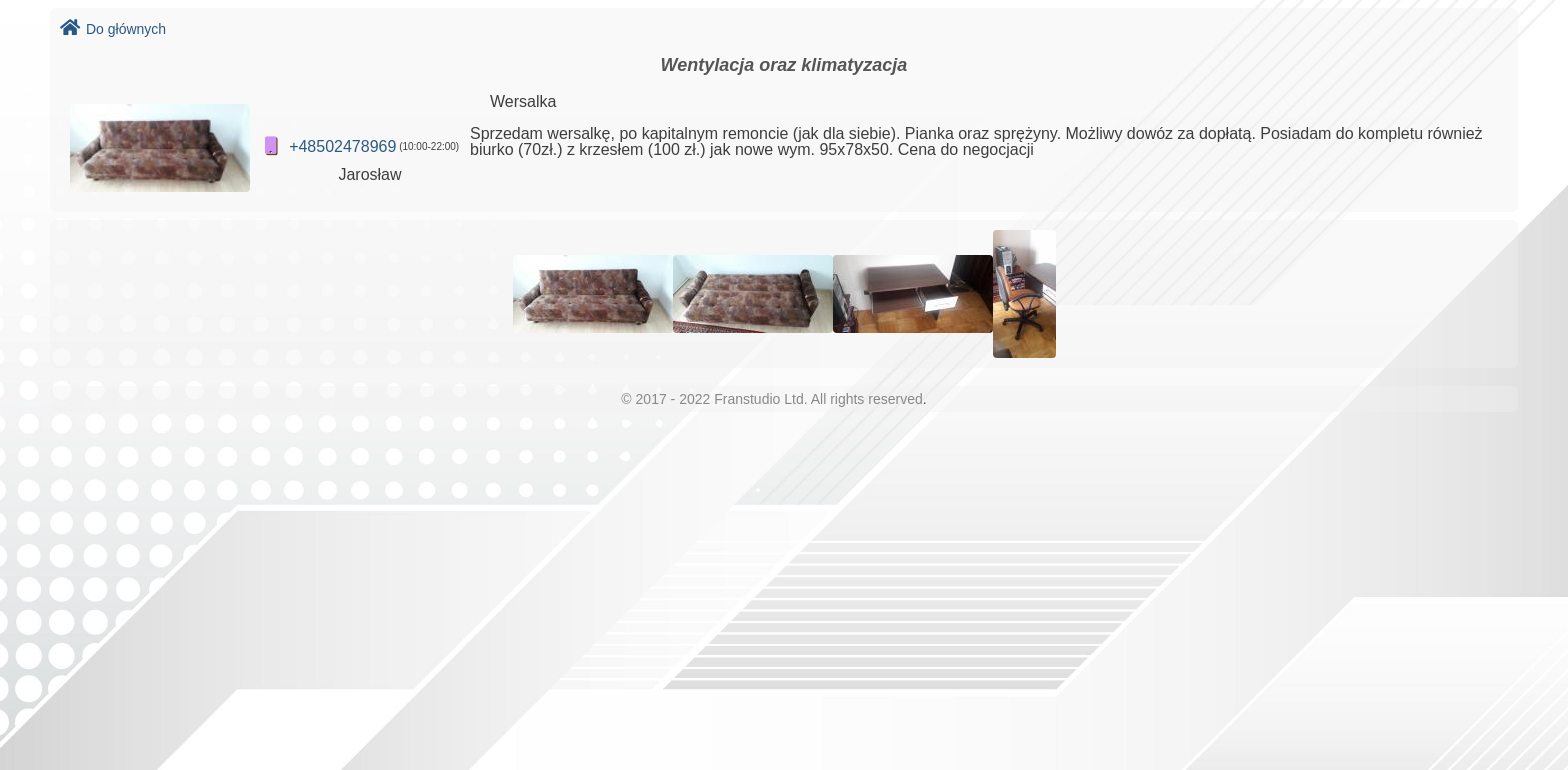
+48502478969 (342, 146)
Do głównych (113, 29)
